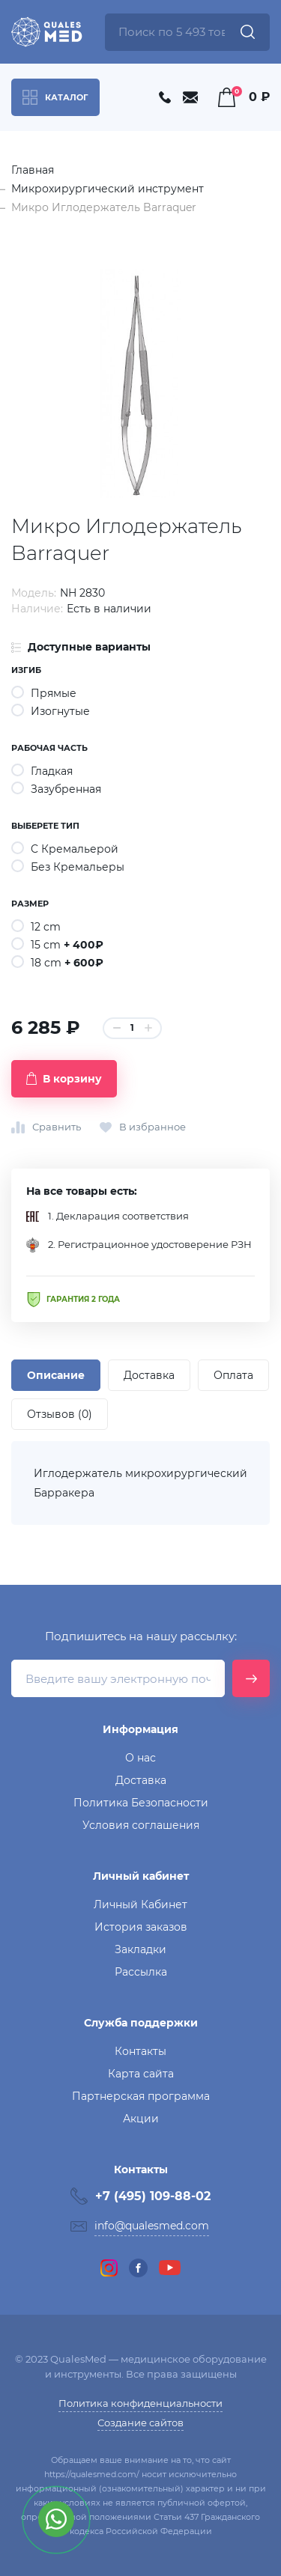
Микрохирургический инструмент (107, 188)
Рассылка (141, 1972)
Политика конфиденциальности (140, 2403)
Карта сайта (141, 2073)
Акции (141, 2118)
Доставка (140, 1780)
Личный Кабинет (140, 1904)
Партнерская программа (141, 2096)
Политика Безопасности (140, 1802)
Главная (32, 170)
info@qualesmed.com (151, 2225)
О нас (140, 1757)
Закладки (140, 1949)
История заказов (140, 1927)
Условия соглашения (140, 1825)
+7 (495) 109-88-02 (153, 2196)
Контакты (140, 2051)
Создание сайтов (140, 2423)
